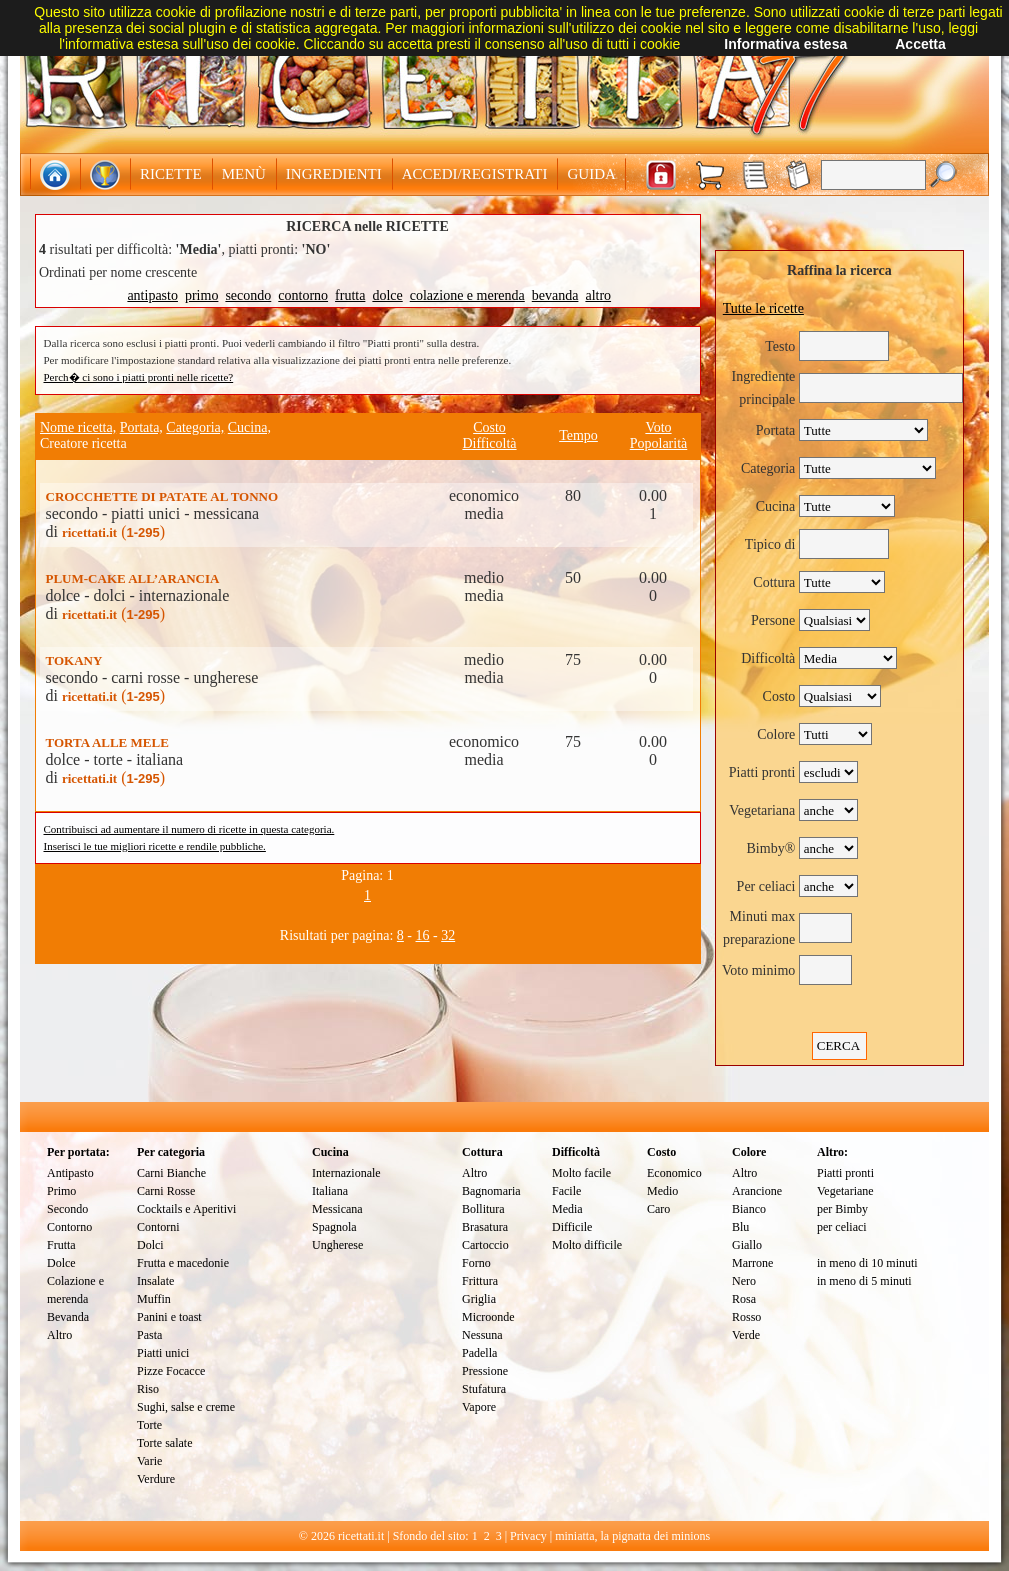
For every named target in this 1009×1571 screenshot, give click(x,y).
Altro (59, 1335)
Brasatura (485, 1227)
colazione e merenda (467, 295)
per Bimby (842, 1209)
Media (567, 1209)
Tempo (578, 435)
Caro (658, 1209)
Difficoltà (489, 443)
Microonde (488, 1317)
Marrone (752, 1263)
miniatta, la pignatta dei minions (632, 1536)
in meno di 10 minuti (867, 1263)
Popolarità (659, 443)
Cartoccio (485, 1245)
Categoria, (195, 427)
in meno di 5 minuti (864, 1281)
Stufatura (484, 1389)
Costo (489, 427)
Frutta (61, 1245)
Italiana (330, 1191)
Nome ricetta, (78, 427)
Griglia (479, 1299)
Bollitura (483, 1209)
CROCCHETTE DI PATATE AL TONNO (162, 496)
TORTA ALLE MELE (107, 742)
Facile (566, 1191)
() (113, 531)
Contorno (69, 1227)
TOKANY (74, 660)
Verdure (156, 1479)
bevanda (555, 295)
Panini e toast (169, 1317)
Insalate (155, 1281)
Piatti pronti (845, 1173)
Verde (746, 1335)
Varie (149, 1461)
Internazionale (346, 1173)
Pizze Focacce (171, 1371)
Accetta (920, 44)
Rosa (744, 1299)
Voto (658, 427)
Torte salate (164, 1443)
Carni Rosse (166, 1191)
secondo (248, 295)
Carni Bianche (171, 1173)
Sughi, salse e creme (186, 1407)
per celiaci (842, 1227)
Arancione (757, 1191)
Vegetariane (845, 1191)
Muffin (154, 1299)
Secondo (67, 1209)
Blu (740, 1227)
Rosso (746, 1317)
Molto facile (581, 1173)
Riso (148, 1389)
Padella (479, 1353)
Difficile (572, 1227)
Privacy (528, 1536)
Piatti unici (163, 1353)
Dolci (150, 1245)
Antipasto (70, 1173)
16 (423, 935)
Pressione (485, 1371)
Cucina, (249, 427)
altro (598, 295)
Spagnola (334, 1227)
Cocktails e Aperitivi (186, 1209)
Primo (61, 1191)
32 (448, 935)
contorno (303, 295)
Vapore (479, 1407)
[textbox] (873, 175)
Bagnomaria (491, 1191)
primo (201, 295)
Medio (662, 1191)
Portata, (141, 427)
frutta (350, 295)
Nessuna (482, 1335)
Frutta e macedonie (183, 1263)
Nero (744, 1281)
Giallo (747, 1245)
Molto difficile (587, 1245)
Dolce (61, 1263)
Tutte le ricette (763, 308)
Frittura (480, 1281)
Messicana (337, 1209)
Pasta (149, 1335)
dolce (387, 295)
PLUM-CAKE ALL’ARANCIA (133, 578)
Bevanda (68, 1317)
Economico (674, 1173)
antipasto (152, 295)
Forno (476, 1263)
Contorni (158, 1227)
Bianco (749, 1209)
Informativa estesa (785, 44)
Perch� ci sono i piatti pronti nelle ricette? (139, 377)
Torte (149, 1425)
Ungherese (337, 1245)
